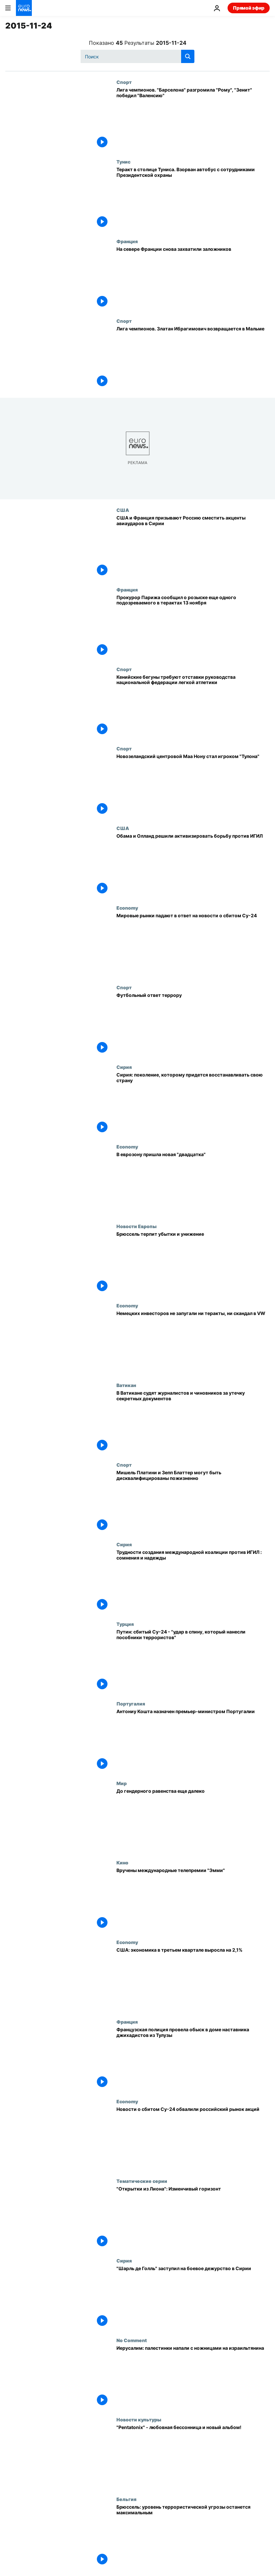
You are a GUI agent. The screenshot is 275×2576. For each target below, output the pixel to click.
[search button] (187, 56)
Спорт (124, 82)
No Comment (131, 2340)
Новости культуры (138, 2419)
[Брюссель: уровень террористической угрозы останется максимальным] (193, 2536)
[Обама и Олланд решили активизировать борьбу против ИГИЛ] (193, 865)
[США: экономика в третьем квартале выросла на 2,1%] (193, 1979)
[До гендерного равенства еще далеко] (193, 1820)
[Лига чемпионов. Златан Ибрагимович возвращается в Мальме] (193, 358)
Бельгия (126, 2499)
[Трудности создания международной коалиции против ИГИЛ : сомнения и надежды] (193, 1581)
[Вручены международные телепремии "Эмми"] (193, 1899)
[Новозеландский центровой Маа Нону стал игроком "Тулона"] (193, 785)
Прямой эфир (248, 8)
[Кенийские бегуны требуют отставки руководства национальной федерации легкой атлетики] (193, 706)
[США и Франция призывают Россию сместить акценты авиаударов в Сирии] (193, 547)
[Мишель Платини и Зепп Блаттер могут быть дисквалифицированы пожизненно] (193, 1502)
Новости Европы (136, 1226)
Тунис (123, 161)
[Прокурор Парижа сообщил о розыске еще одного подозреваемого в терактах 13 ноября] (193, 627)
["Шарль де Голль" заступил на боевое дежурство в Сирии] (193, 2298)
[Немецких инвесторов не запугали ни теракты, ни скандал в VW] (193, 1342)
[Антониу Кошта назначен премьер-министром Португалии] (193, 1741)
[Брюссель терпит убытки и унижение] (193, 1263)
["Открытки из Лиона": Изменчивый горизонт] (193, 2218)
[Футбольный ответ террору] (193, 1024)
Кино (122, 1862)
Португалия (130, 1703)
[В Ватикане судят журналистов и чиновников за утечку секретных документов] (193, 1422)
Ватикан (126, 1385)
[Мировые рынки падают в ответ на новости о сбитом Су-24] (193, 945)
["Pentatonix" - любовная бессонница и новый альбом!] (193, 2456)
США (122, 510)
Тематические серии (141, 2181)
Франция (127, 241)
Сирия (124, 1067)
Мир (121, 1783)
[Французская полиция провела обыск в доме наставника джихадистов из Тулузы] (193, 2059)
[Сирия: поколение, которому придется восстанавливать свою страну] (193, 1104)
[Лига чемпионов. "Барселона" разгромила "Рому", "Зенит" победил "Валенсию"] (193, 119)
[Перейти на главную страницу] (24, 8)
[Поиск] (137, 56)
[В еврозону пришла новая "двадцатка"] (193, 1184)
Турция (125, 1624)
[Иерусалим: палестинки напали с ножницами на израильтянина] (193, 2377)
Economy (127, 907)
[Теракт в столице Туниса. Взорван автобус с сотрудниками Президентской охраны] (193, 199)
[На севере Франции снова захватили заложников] (193, 278)
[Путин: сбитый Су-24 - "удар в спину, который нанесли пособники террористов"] (193, 1661)
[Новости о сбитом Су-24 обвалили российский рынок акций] (193, 2138)
